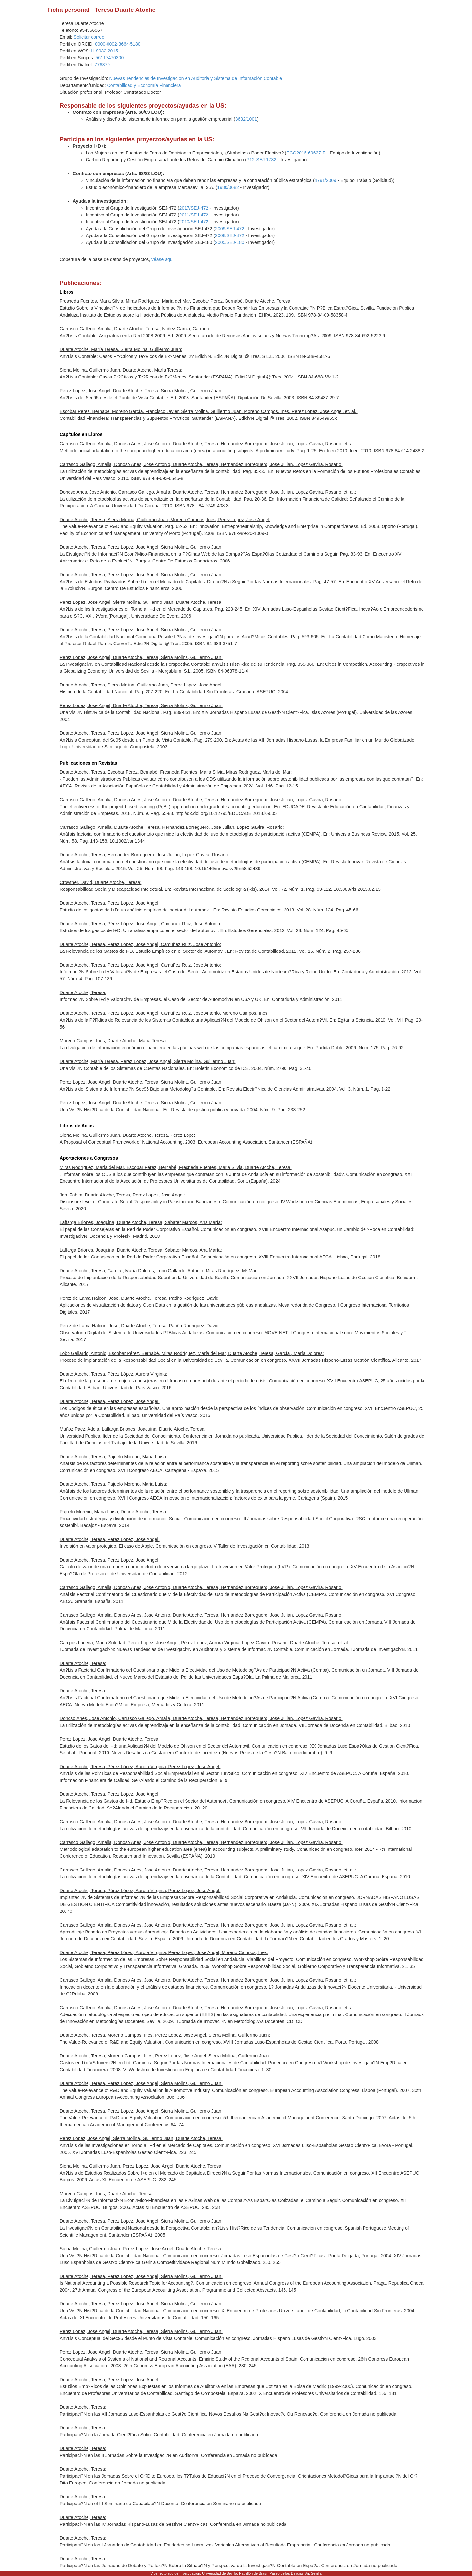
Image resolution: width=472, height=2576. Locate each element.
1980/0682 (228, 187)
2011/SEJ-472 (193, 214)
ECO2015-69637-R (306, 152)
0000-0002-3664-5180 (118, 44)
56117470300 (110, 57)
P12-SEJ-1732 (261, 159)
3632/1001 (246, 119)
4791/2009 (325, 180)
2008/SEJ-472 (229, 235)
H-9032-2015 (104, 50)
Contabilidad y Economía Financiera (144, 85)
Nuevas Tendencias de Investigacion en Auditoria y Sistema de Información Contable (195, 78)
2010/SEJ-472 (193, 221)
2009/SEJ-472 (229, 228)
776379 (102, 64)
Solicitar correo (89, 37)
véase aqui (162, 259)
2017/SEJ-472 (193, 208)
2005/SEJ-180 (229, 242)
